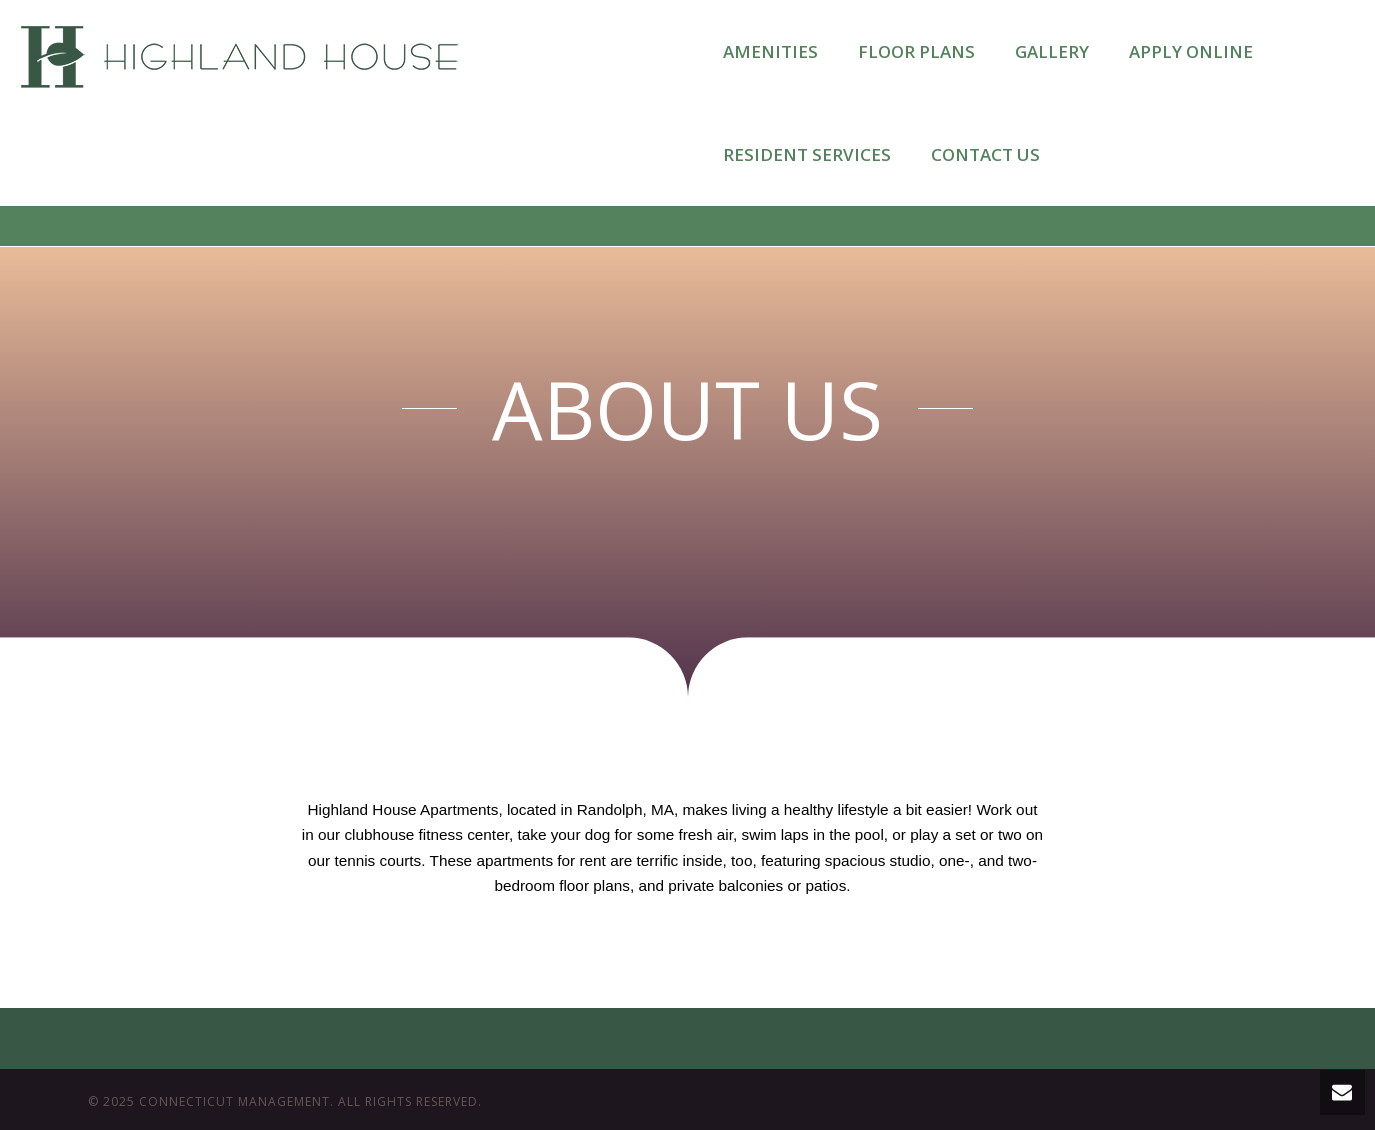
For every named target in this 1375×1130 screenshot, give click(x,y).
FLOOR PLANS (916, 51)
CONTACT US (985, 154)
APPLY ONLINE (1191, 51)
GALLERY (1052, 51)
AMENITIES (770, 51)
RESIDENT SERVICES (807, 154)
